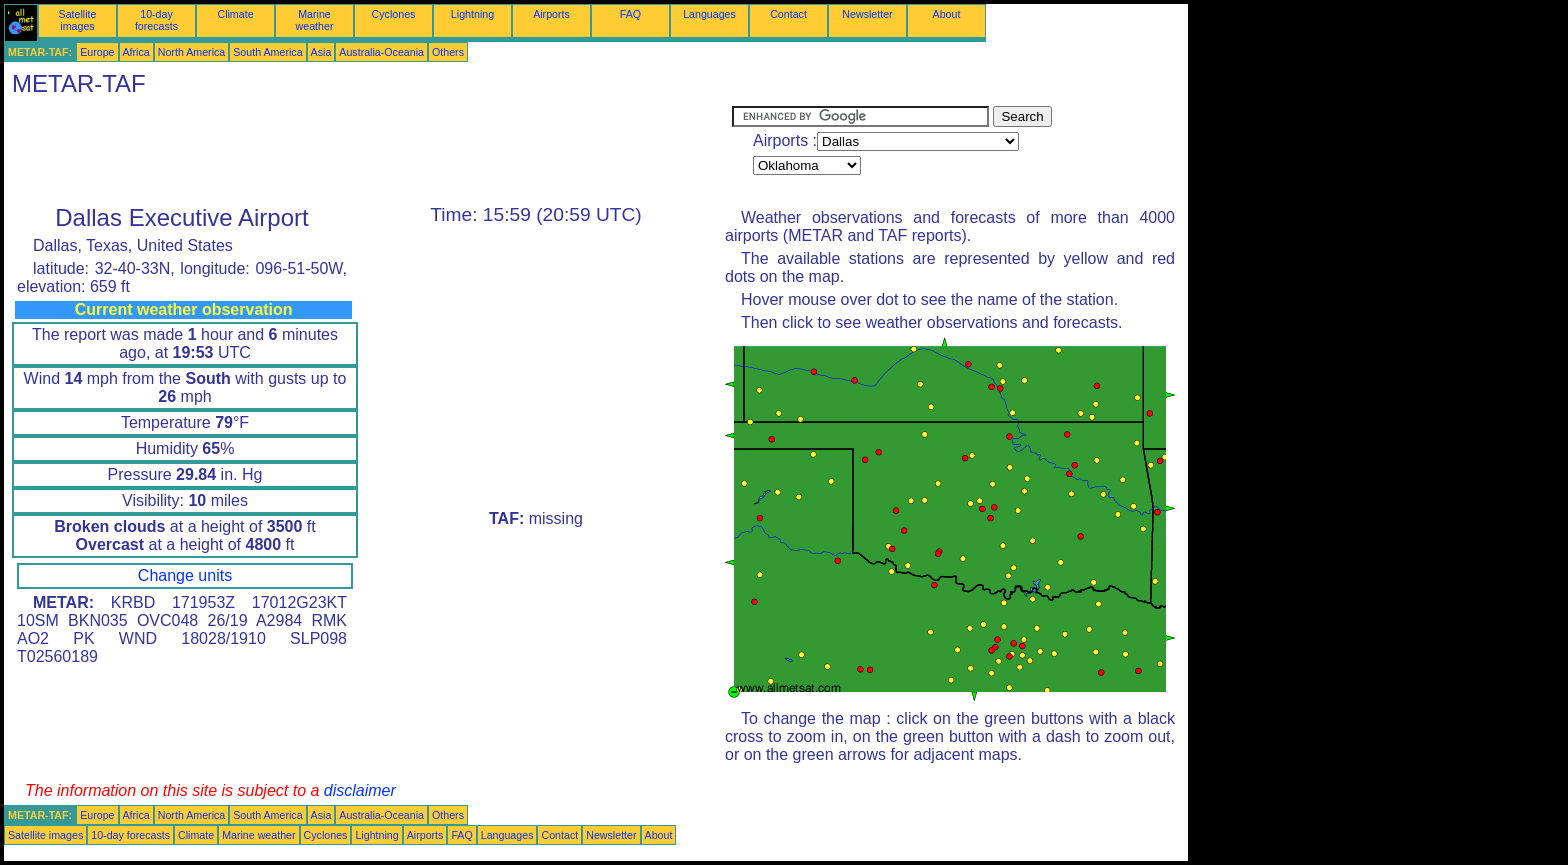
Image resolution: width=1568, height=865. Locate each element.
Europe (97, 52)
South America (267, 52)
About (947, 14)
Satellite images (78, 20)
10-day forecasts (156, 20)
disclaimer (360, 790)
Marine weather (315, 20)
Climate (235, 14)
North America (192, 52)
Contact (788, 14)
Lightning (472, 14)
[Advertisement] (368, 151)
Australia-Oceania (381, 52)
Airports (551, 14)
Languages (709, 14)
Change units (185, 575)
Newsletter (867, 14)
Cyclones (394, 14)
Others (448, 52)
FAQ (630, 14)
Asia (321, 52)
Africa (136, 52)
